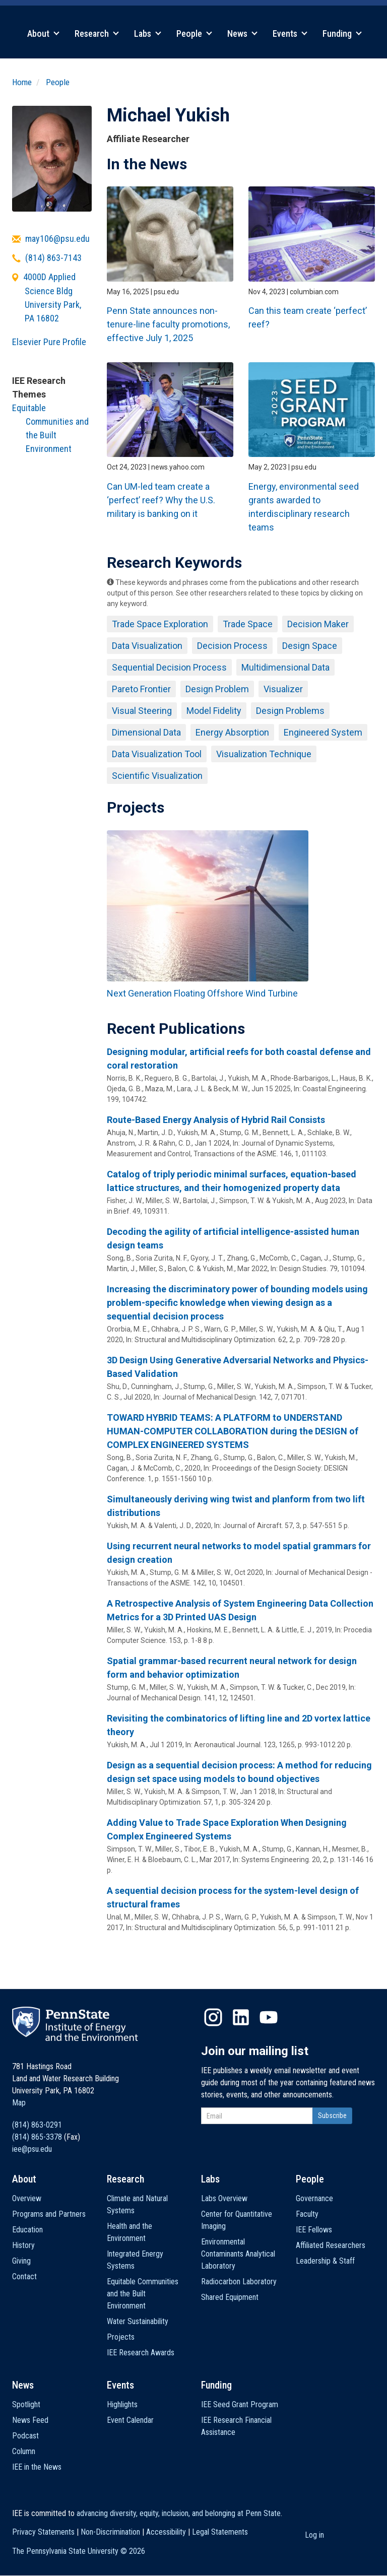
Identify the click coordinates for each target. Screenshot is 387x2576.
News (242, 33)
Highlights (122, 2404)
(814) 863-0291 (37, 2125)
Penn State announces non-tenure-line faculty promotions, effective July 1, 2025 (168, 324)
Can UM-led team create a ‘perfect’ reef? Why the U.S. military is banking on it (161, 500)
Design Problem (217, 689)
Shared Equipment (230, 2297)
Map (19, 2102)
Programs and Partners (49, 2214)
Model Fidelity (213, 710)
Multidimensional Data (285, 667)
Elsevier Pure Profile (49, 342)
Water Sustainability (137, 2321)
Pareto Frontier (141, 689)
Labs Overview (224, 2198)
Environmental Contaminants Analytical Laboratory (238, 2254)
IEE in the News (36, 2467)
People (194, 33)
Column (23, 2451)
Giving (21, 2261)
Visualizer (283, 689)
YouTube (268, 2017)
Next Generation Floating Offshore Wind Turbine (202, 993)
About (43, 33)
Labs (147, 33)
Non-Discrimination (110, 2532)
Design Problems (290, 710)
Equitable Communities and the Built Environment (142, 2293)
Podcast (25, 2435)
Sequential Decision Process (169, 667)
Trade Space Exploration (160, 624)
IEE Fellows (314, 2229)
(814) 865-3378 (37, 2137)
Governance (314, 2198)
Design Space (309, 645)
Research (97, 33)
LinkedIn (240, 2017)
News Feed (30, 2420)
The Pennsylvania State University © (78, 2551)
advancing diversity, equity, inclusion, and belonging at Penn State (179, 2513)
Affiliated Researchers (330, 2245)
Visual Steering (142, 710)
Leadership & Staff (325, 2261)
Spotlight (26, 2404)
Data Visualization (147, 645)
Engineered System (323, 732)
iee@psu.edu (32, 2149)
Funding (342, 33)
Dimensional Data (146, 732)
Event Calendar (130, 2420)
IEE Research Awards (140, 2352)
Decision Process (232, 645)
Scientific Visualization (157, 775)
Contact (24, 2276)
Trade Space (248, 624)
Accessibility (166, 2532)
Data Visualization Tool (157, 754)
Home (22, 82)
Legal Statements (220, 2532)
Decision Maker (318, 624)
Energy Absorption (232, 732)
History (23, 2245)
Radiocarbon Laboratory (239, 2281)
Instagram (213, 2017)
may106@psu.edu (57, 238)
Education (27, 2229)
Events (290, 33)
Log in (314, 2535)
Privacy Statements (43, 2532)
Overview (26, 2198)
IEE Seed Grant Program (239, 2404)
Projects (121, 2337)
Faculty (307, 2214)
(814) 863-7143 (53, 257)
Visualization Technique (263, 754)
